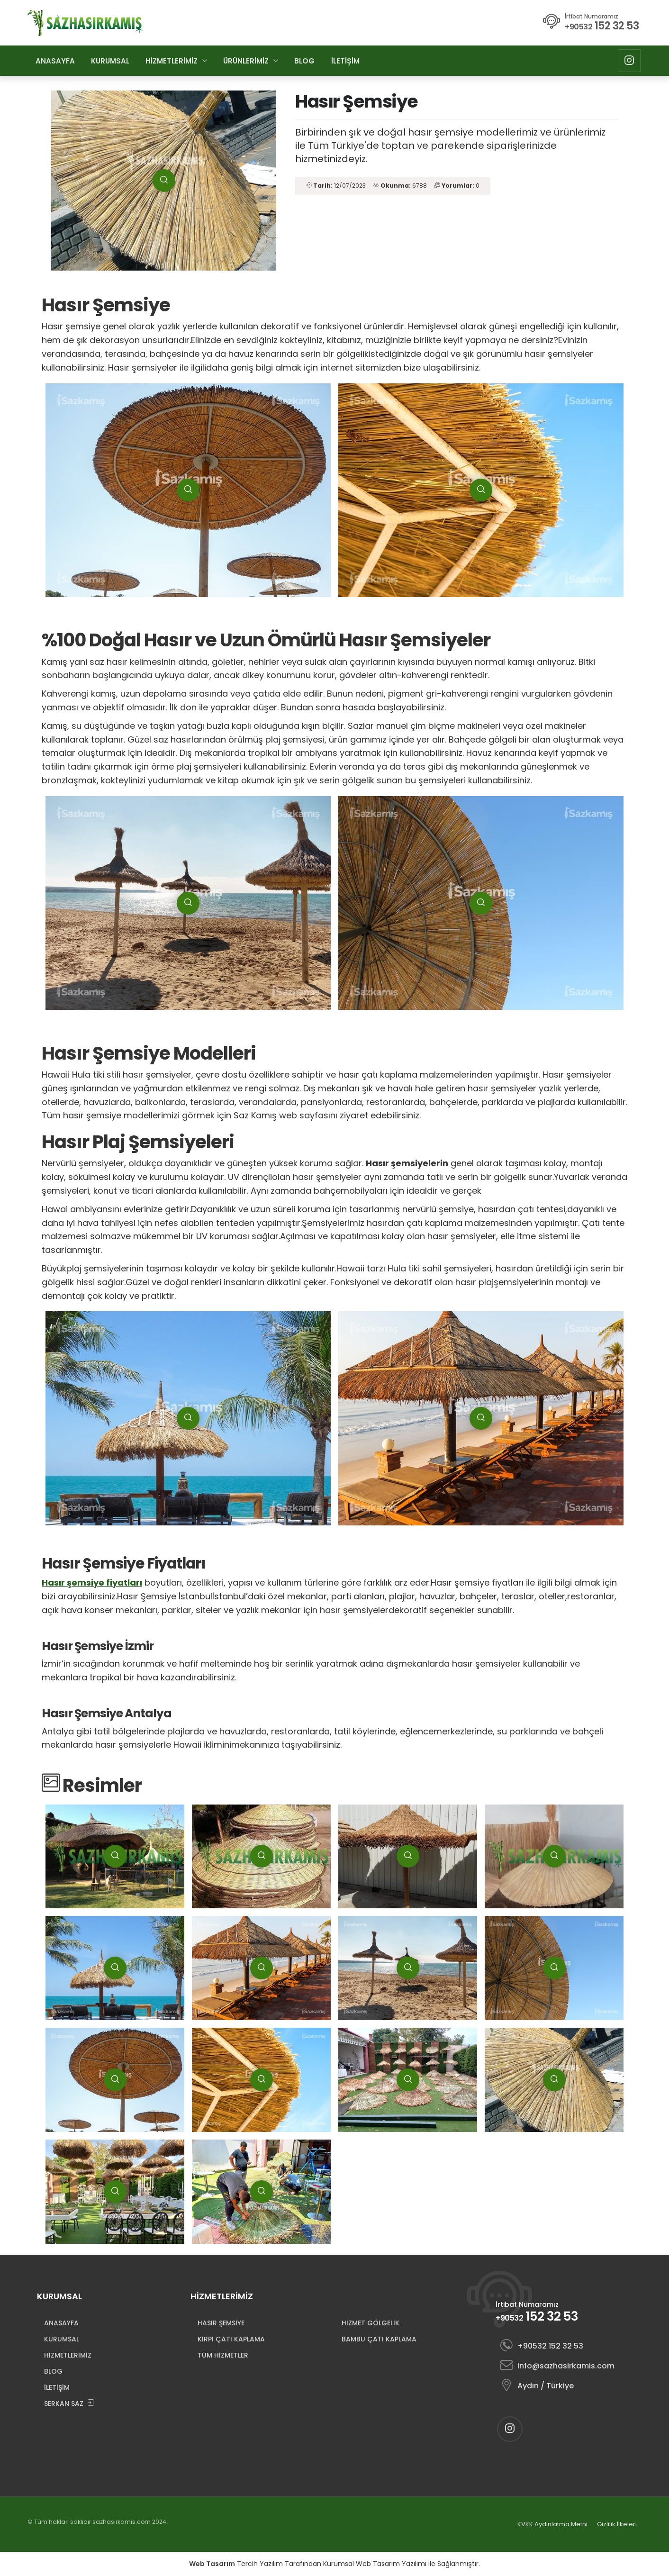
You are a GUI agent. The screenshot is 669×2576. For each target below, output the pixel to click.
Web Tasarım (212, 2563)
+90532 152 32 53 (541, 2346)
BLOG (304, 61)
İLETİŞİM (345, 61)
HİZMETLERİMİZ (171, 61)
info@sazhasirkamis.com (557, 2366)
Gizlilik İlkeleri (617, 2524)
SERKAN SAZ (69, 2404)
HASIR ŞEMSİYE (221, 2323)
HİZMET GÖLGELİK (370, 2323)
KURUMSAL (110, 61)
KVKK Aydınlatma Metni (552, 2524)
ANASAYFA (55, 61)
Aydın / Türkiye (537, 2386)
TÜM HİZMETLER (223, 2355)
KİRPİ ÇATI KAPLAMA (231, 2339)
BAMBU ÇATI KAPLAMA (379, 2339)
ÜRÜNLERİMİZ (246, 61)
